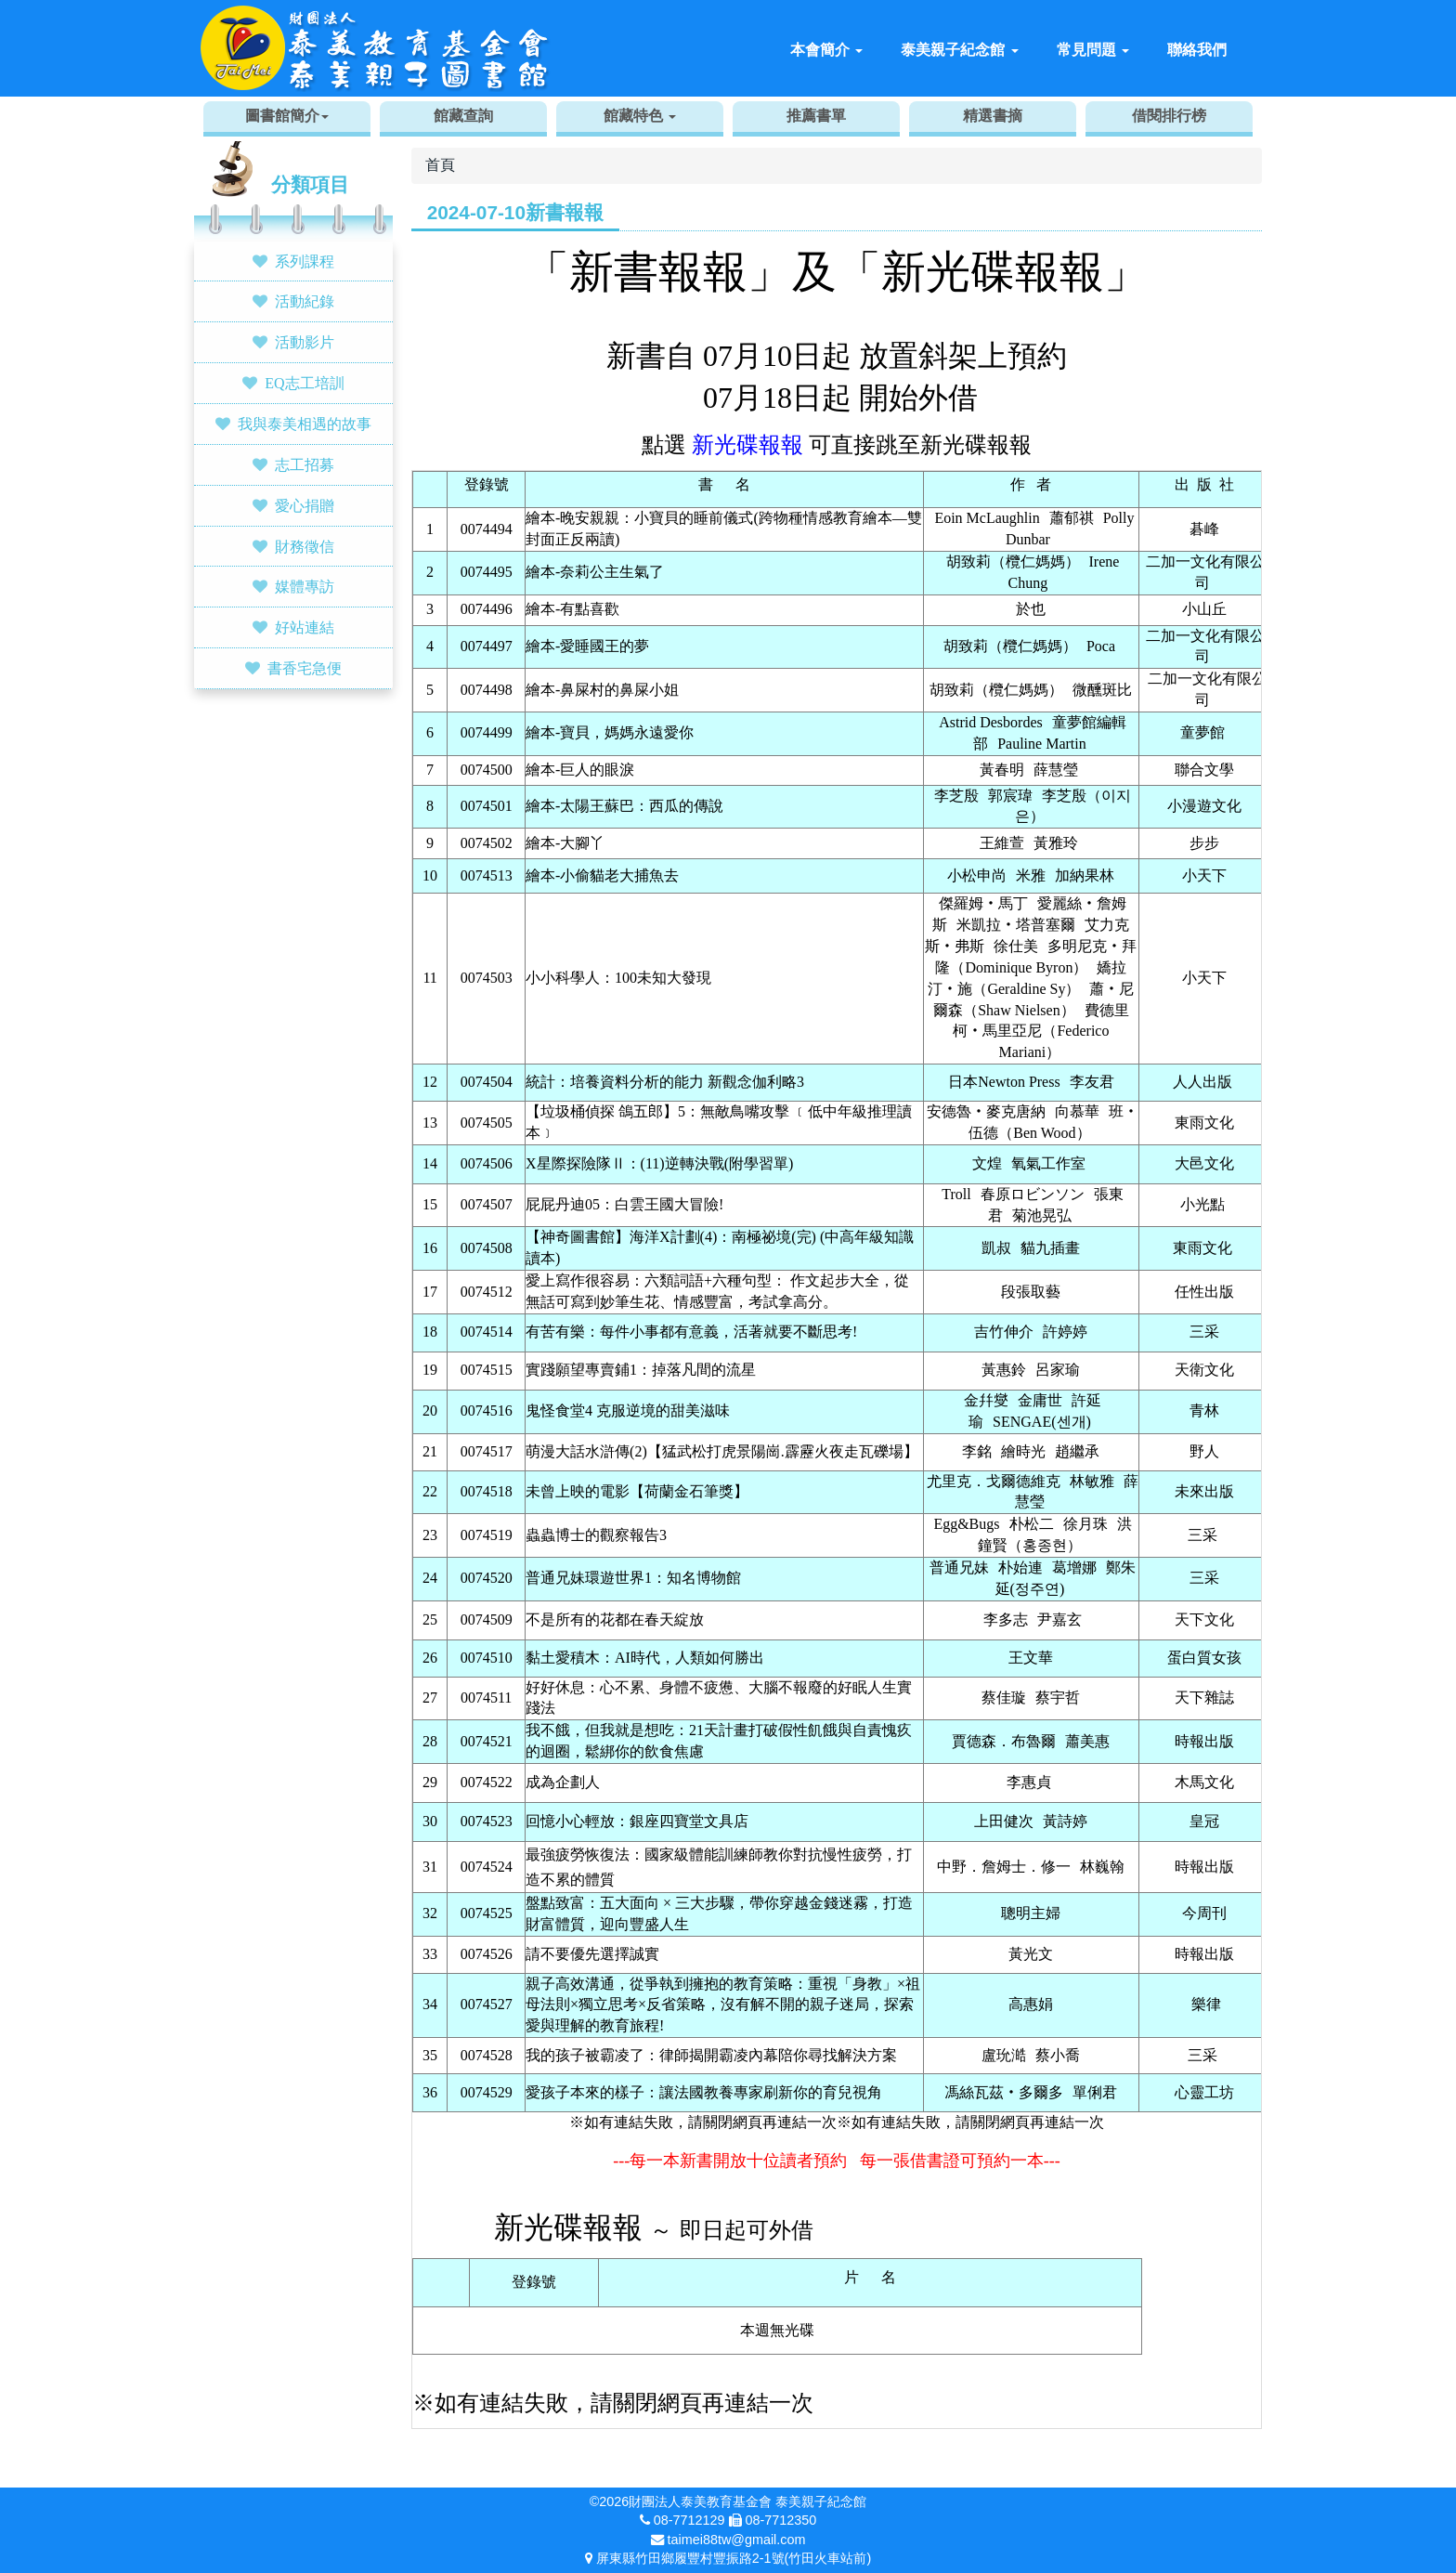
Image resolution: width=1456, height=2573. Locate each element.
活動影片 (304, 341)
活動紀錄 (304, 301)
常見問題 (1093, 50)
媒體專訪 (304, 586)
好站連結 (304, 627)
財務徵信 (304, 546)
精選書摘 (992, 116)
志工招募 (304, 464)
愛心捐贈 (304, 505)
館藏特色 (640, 116)
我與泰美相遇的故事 (304, 423)
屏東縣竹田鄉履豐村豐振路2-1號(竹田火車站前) (733, 2558)
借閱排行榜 (1169, 116)
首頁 (440, 165)
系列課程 (304, 261)
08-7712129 (689, 2520)
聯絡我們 (1197, 50)
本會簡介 (826, 50)
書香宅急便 (304, 667)
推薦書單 (816, 116)
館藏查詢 (463, 116)
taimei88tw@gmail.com (737, 2539)
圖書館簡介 (287, 116)
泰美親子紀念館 (959, 50)
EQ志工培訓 (304, 382)
